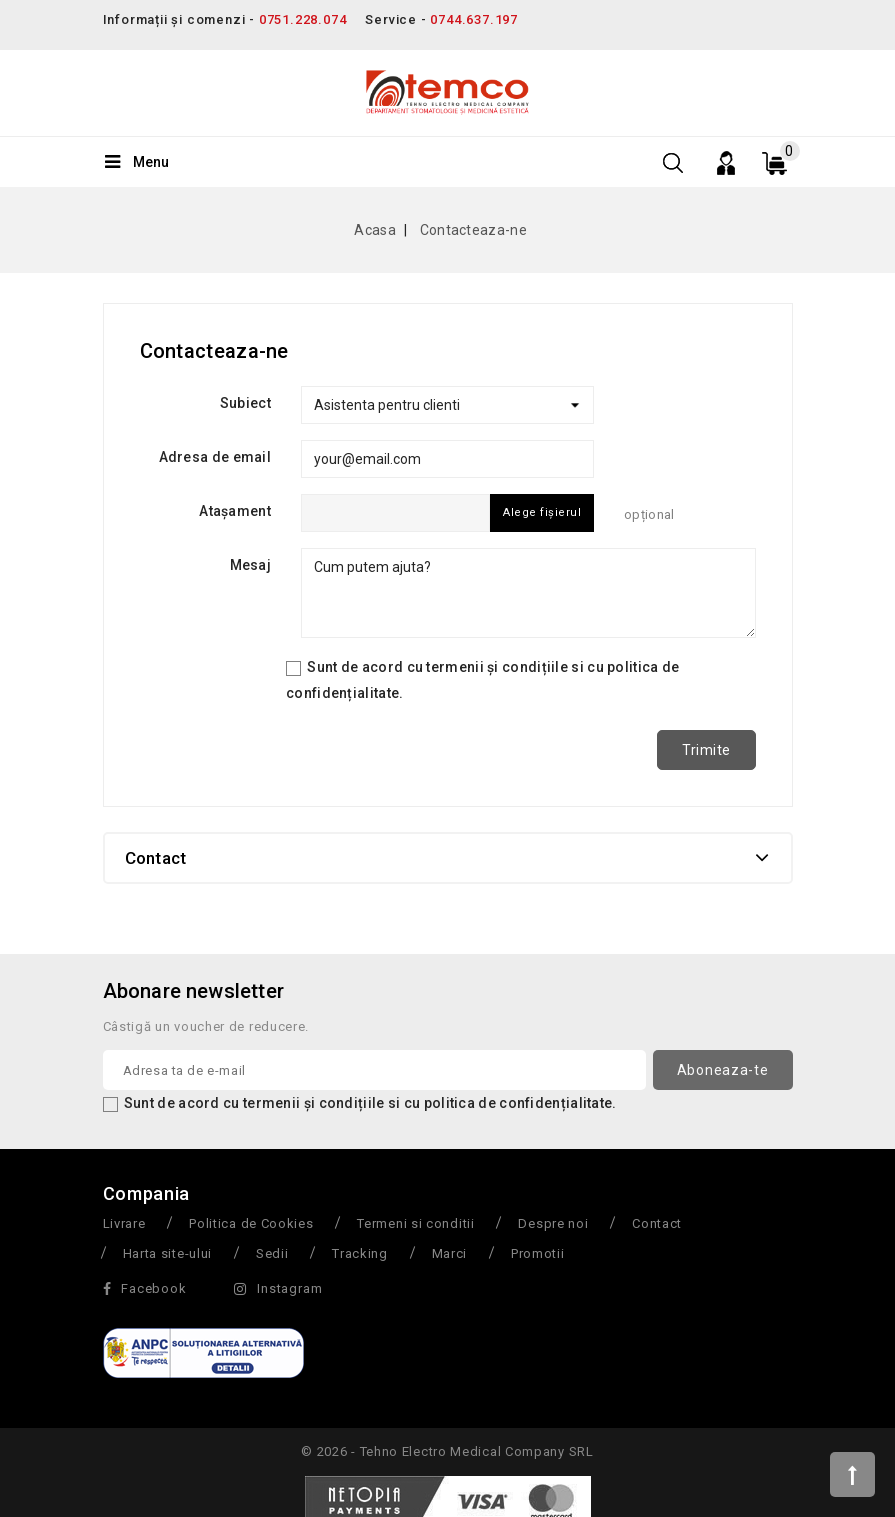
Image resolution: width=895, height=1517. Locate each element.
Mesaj (251, 565)
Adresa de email (215, 457)
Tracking (360, 1253)
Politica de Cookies (251, 1223)
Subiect (245, 403)
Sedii (272, 1253)
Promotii (538, 1253)
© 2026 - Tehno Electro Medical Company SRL (447, 1451)
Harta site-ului (168, 1253)
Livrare (124, 1223)
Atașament (235, 511)
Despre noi (553, 1223)
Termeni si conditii (415, 1223)
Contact (657, 1223)
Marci (450, 1253)
